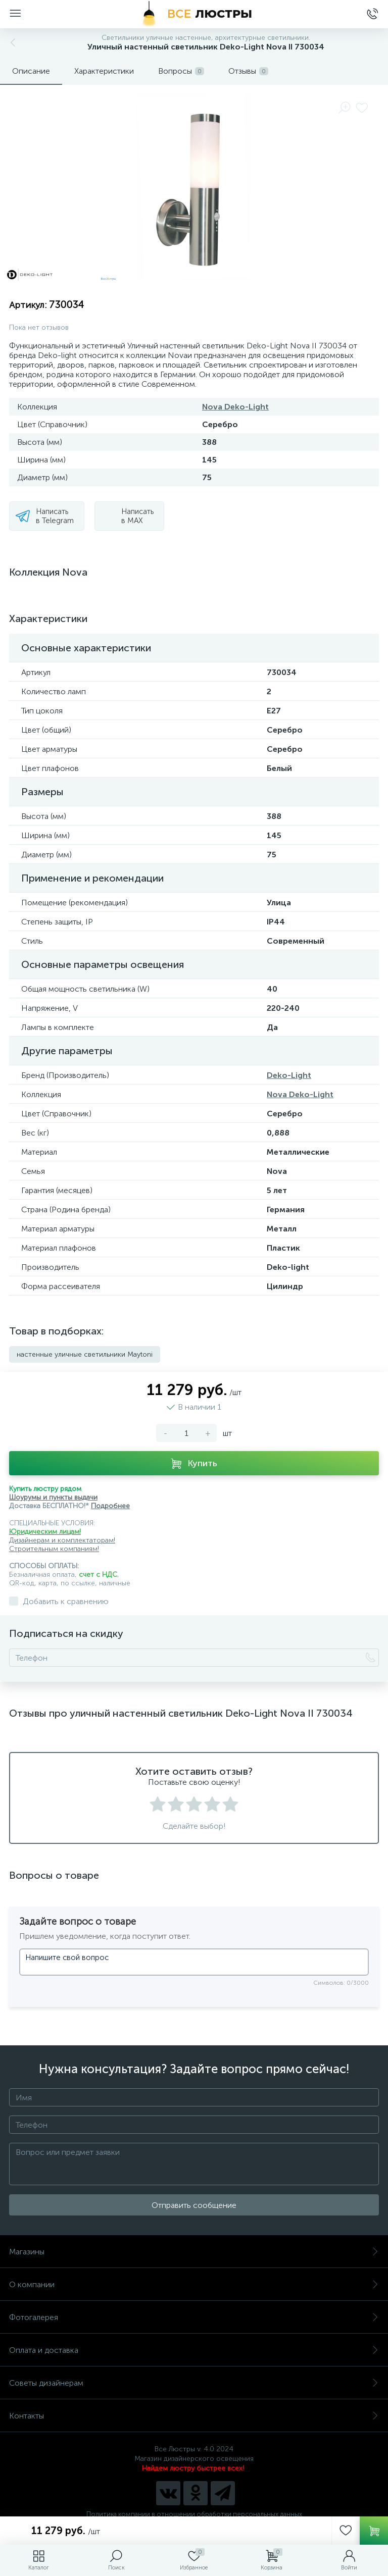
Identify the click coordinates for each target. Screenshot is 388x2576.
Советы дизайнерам (194, 2383)
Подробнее (110, 1506)
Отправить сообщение (194, 2205)
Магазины (194, 2251)
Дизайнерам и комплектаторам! (62, 1540)
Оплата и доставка (194, 2350)
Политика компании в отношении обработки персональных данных (194, 2514)
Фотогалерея (194, 2317)
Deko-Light (289, 1075)
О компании (194, 2284)
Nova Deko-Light (235, 406)
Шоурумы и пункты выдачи (53, 1497)
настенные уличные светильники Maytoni (85, 1354)
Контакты (194, 2415)
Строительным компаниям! (54, 1548)
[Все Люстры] (194, 14)
